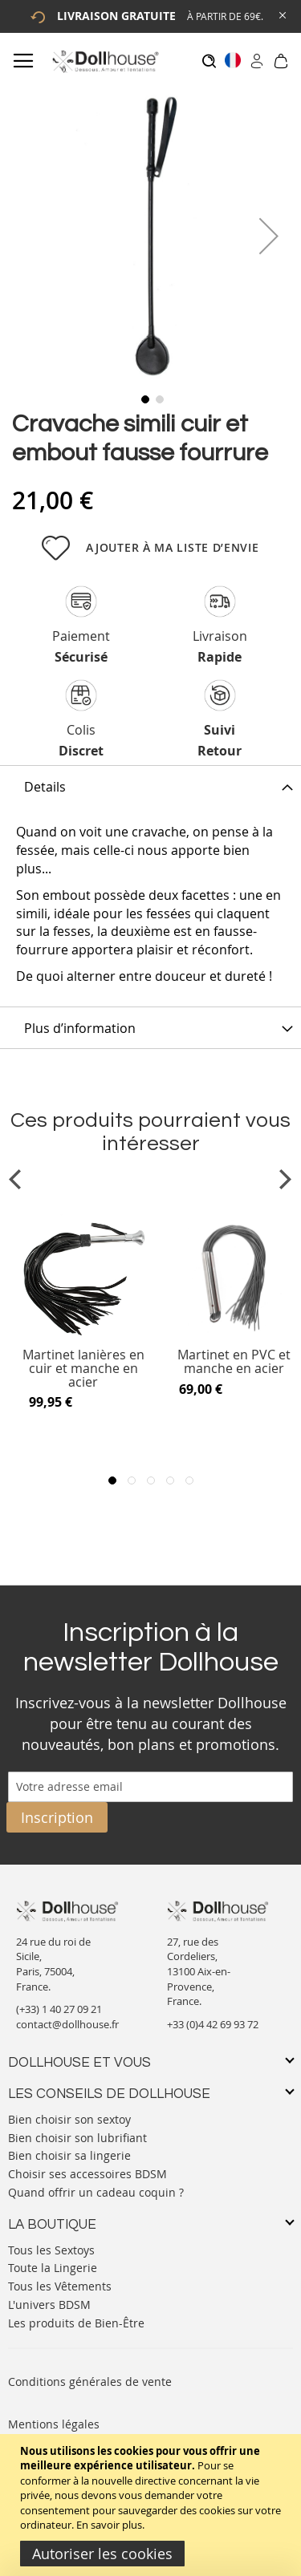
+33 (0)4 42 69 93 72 (212, 2024)
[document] (152, 2505)
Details (45, 787)
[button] (269, 235)
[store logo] (105, 61)
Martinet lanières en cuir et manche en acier (83, 1368)
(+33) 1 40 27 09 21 (59, 2009)
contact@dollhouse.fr (67, 2024)
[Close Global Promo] (281, 14)
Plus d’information (80, 1028)
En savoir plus (109, 2524)
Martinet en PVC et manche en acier (234, 1362)
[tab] (150, 786)
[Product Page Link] (83, 1333)
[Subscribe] (57, 1817)
